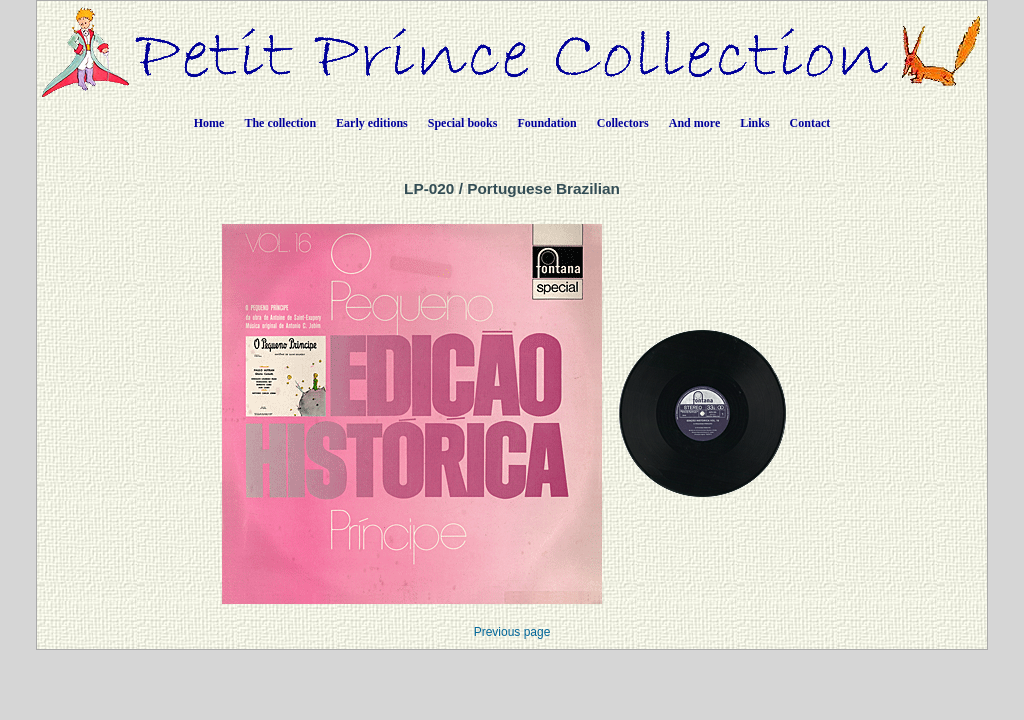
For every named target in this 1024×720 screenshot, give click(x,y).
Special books (463, 123)
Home (209, 123)
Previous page (512, 632)
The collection (280, 123)
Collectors (623, 123)
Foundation (546, 123)
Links (754, 123)
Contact (810, 123)
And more (694, 123)
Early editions (372, 123)
